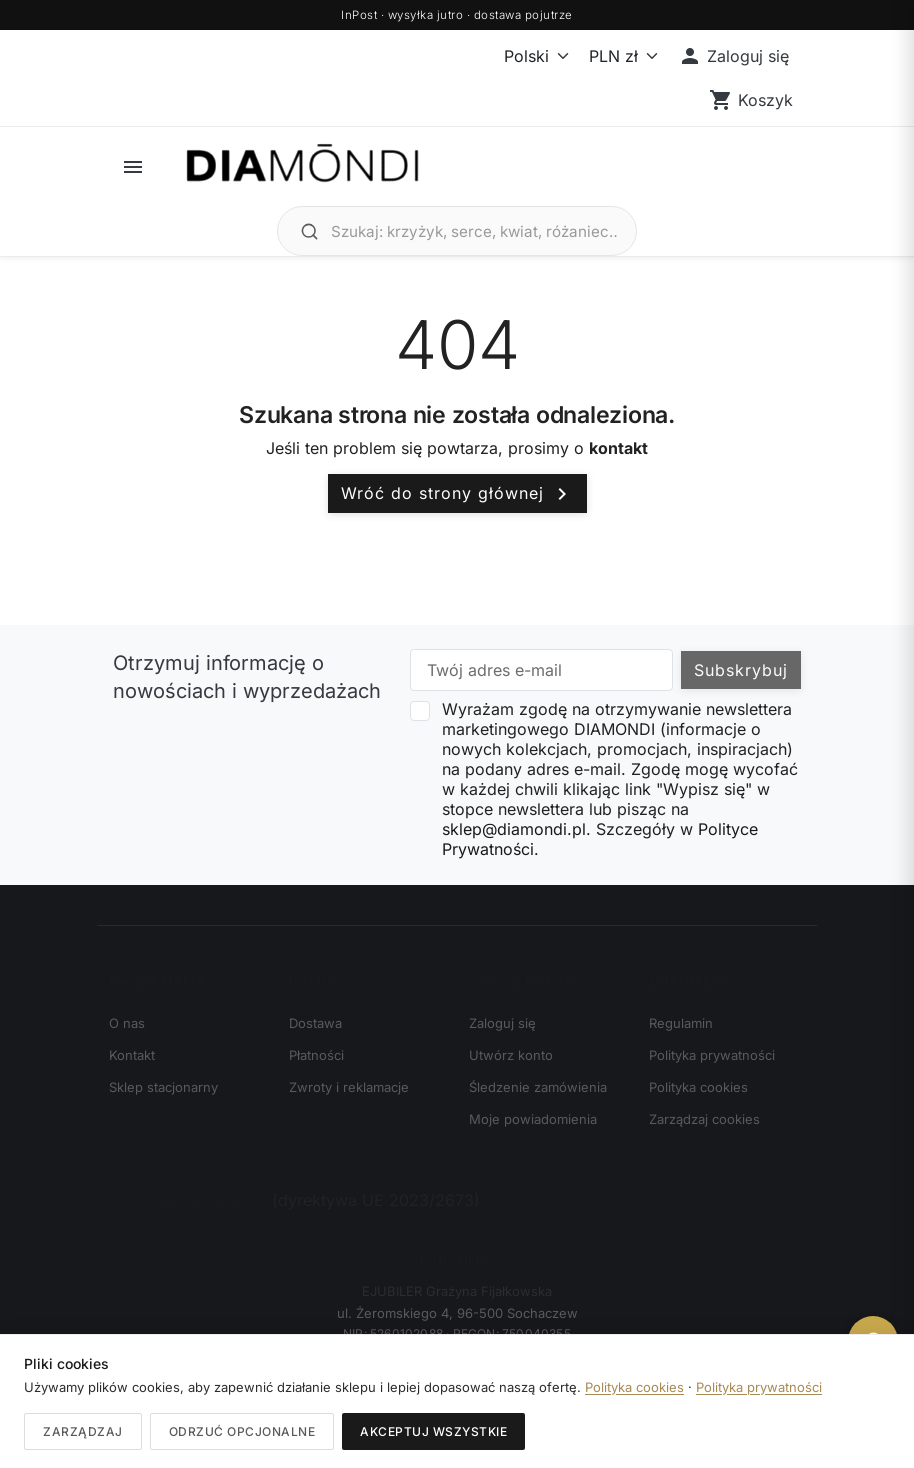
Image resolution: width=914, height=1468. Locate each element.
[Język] (524, 56)
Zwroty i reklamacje (349, 1087)
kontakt (618, 448)
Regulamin (681, 1023)
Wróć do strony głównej (457, 494)
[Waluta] (619, 56)
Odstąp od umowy (190, 1200)
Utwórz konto (511, 1055)
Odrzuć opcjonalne (242, 1431)
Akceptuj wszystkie (433, 1431)
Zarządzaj (83, 1431)
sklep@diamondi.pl (514, 829)
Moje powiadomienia (533, 1119)
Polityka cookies (698, 1087)
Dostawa (315, 1023)
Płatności (316, 1055)
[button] (733, 56)
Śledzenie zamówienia (538, 1087)
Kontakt (132, 1055)
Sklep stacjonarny (163, 1087)
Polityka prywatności (712, 1055)
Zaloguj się (502, 1023)
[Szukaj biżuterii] (474, 231)
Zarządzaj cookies (704, 1119)
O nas (127, 1023)
